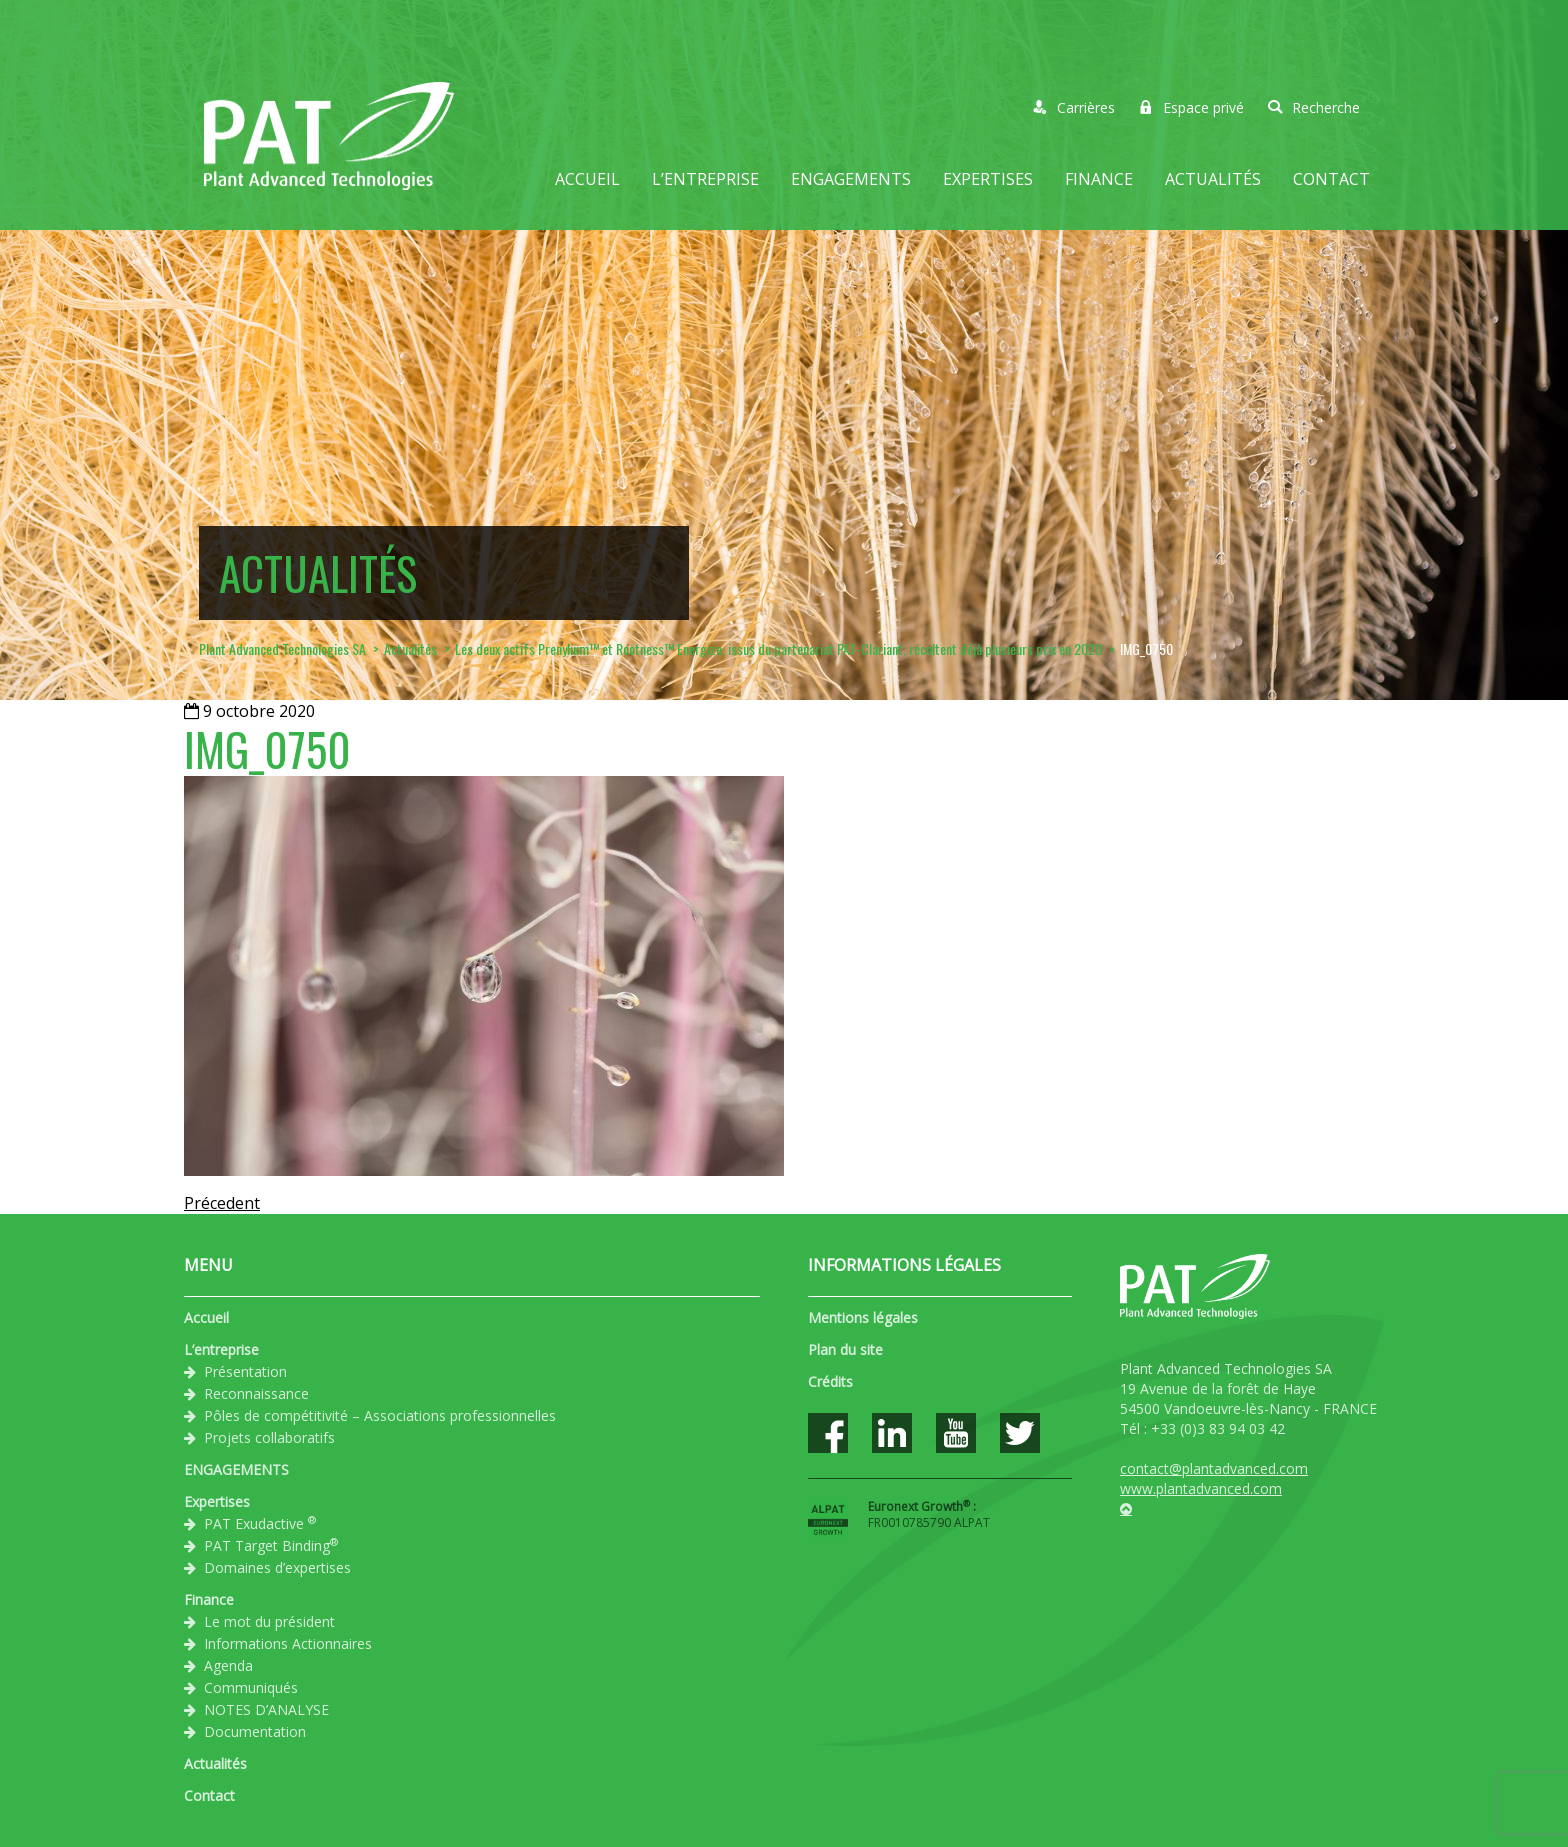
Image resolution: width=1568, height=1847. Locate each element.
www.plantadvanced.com (1201, 1488)
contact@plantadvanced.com (1214, 1468)
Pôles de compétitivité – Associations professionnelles (380, 1415)
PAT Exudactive (260, 1523)
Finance (1099, 179)
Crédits (830, 1381)
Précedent (222, 1203)
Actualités (1213, 179)
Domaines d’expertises (277, 1567)
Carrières (1074, 107)
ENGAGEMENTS (851, 179)
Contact (1331, 179)
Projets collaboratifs (269, 1437)
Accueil (587, 179)
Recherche (1314, 107)
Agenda (228, 1665)
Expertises (988, 179)
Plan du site (845, 1349)
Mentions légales (863, 1317)
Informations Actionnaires (288, 1643)
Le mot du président (269, 1621)
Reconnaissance (256, 1393)
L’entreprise (705, 179)
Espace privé (1191, 107)
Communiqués (251, 1687)
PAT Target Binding (271, 1545)
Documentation (255, 1731)
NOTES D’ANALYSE (266, 1709)
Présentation (245, 1371)
